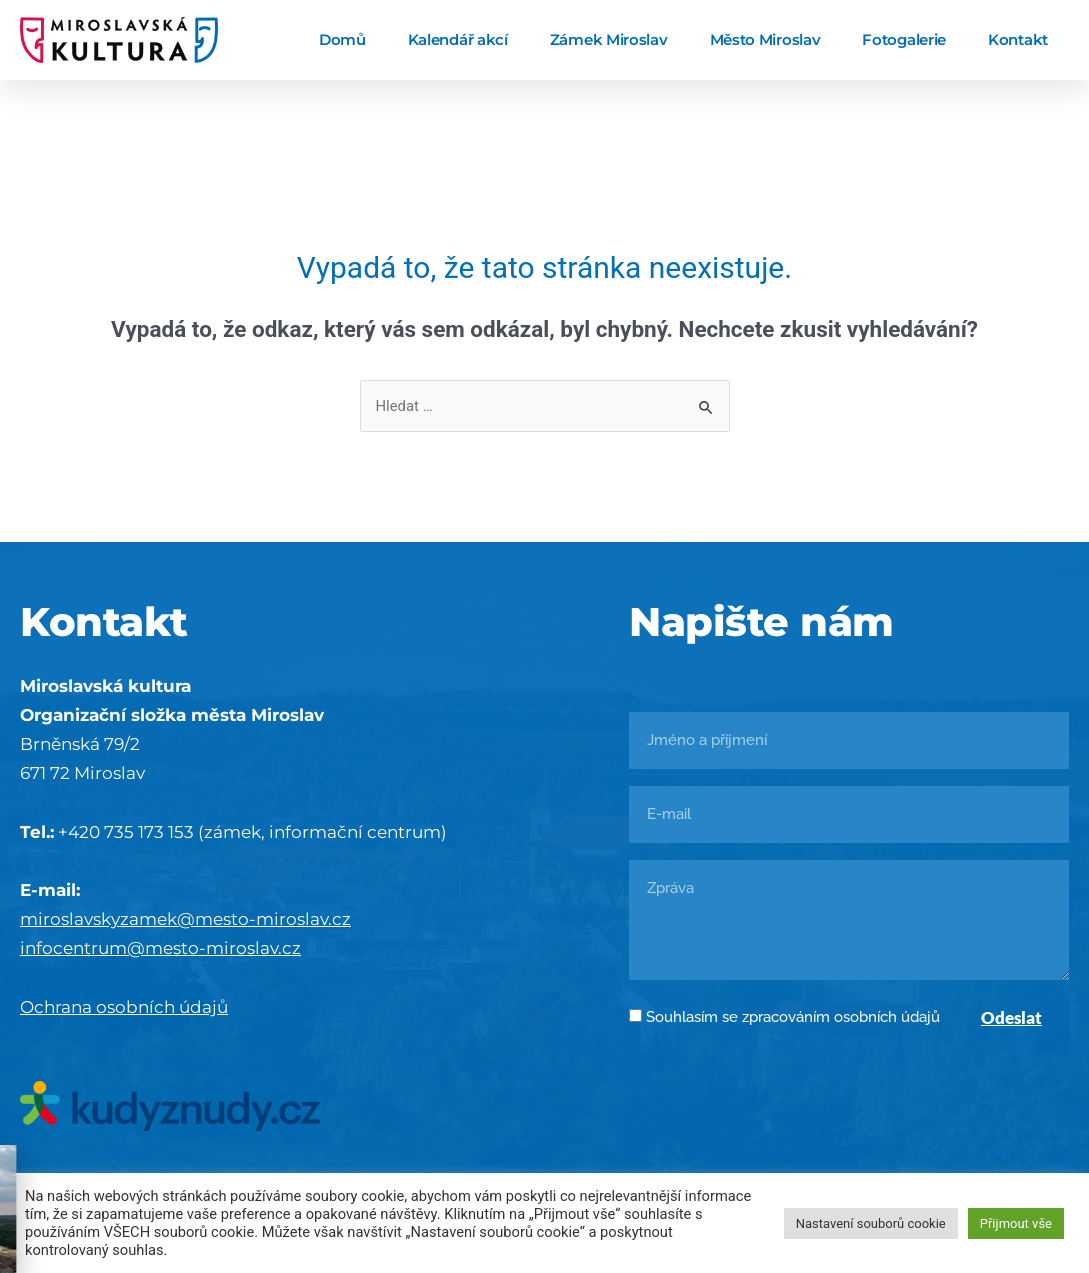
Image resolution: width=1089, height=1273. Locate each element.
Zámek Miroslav (609, 39)
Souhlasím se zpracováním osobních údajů (793, 1017)
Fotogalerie (904, 39)
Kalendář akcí (458, 39)
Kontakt (1018, 39)
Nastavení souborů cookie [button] (871, 1223)
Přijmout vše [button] (1016, 1223)
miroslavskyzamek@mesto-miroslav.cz (185, 919)
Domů (342, 39)
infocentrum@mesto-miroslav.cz (160, 948)
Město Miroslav (765, 39)
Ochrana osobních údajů (124, 1007)
